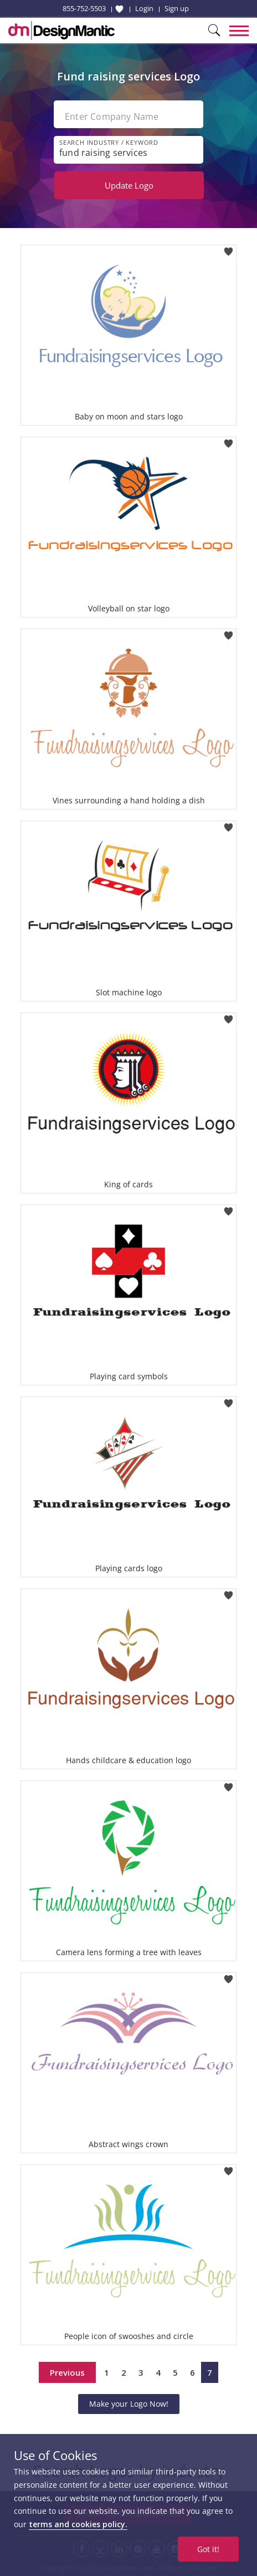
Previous (67, 2372)
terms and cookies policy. (78, 2524)
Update (129, 185)
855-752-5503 (84, 8)
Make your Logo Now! (128, 2403)
